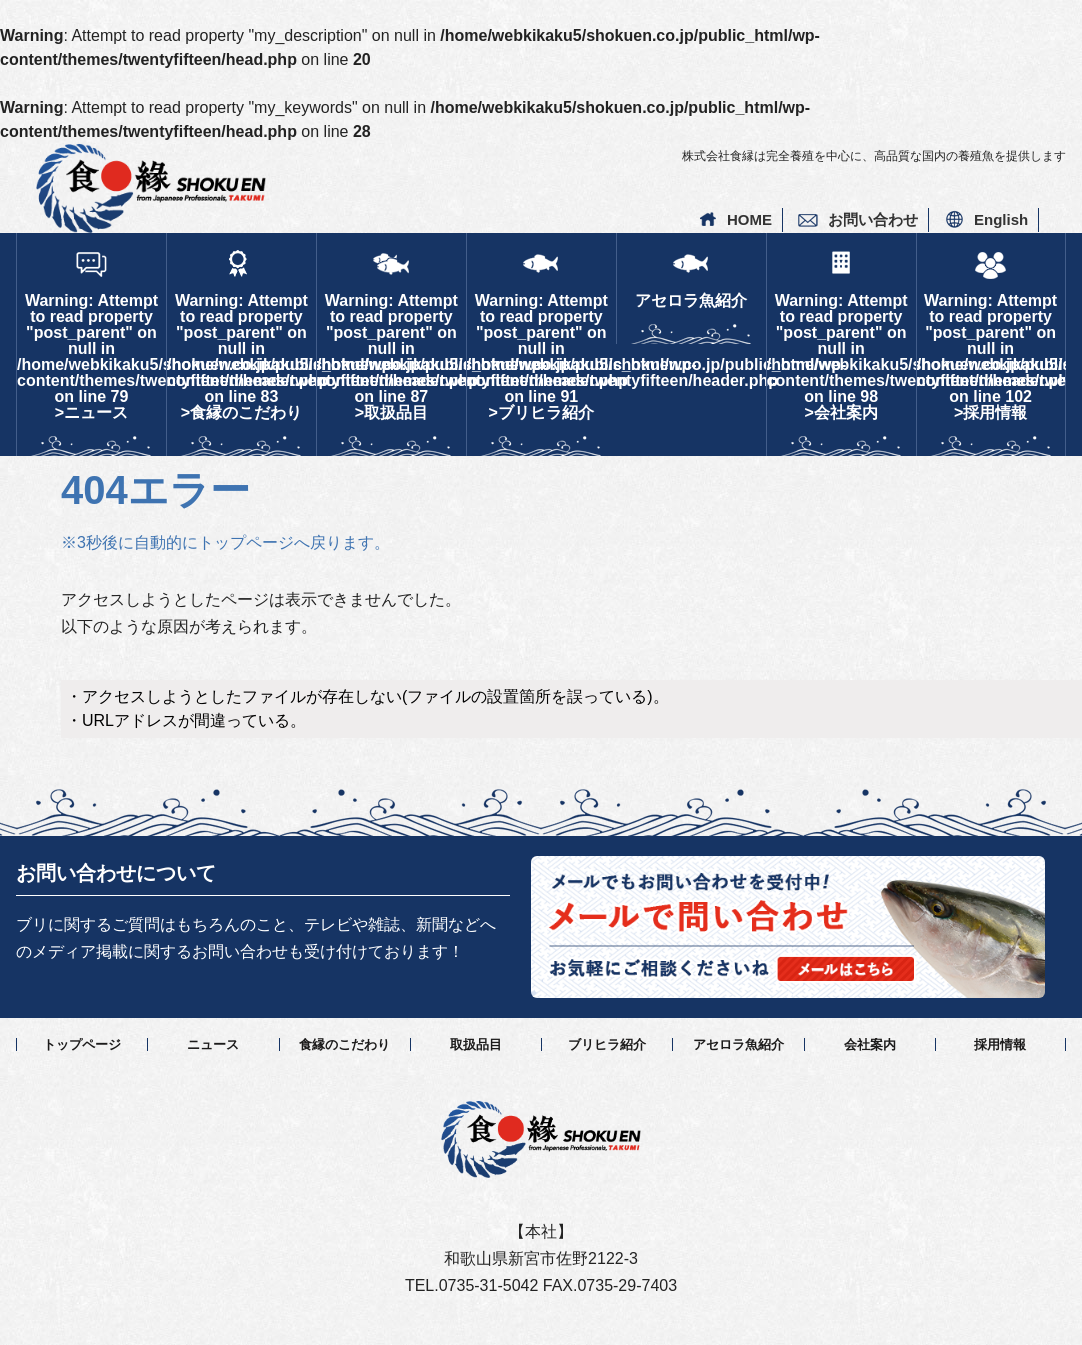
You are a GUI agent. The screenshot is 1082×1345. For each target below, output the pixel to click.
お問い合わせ (873, 219)
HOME (749, 219)
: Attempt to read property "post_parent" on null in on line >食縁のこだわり (241, 356)
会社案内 (870, 1044)
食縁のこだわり (344, 1044)
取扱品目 (476, 1044)
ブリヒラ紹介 (607, 1044)
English (1001, 219)
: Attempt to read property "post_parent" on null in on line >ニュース (91, 356)
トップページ (82, 1044)
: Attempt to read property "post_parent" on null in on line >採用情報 (991, 356)
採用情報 (1000, 1044)
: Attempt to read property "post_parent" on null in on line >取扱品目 (391, 356)
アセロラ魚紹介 (691, 300)
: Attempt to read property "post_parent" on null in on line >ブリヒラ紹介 (541, 356)
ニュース (213, 1044)
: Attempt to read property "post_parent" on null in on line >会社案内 (841, 356)
